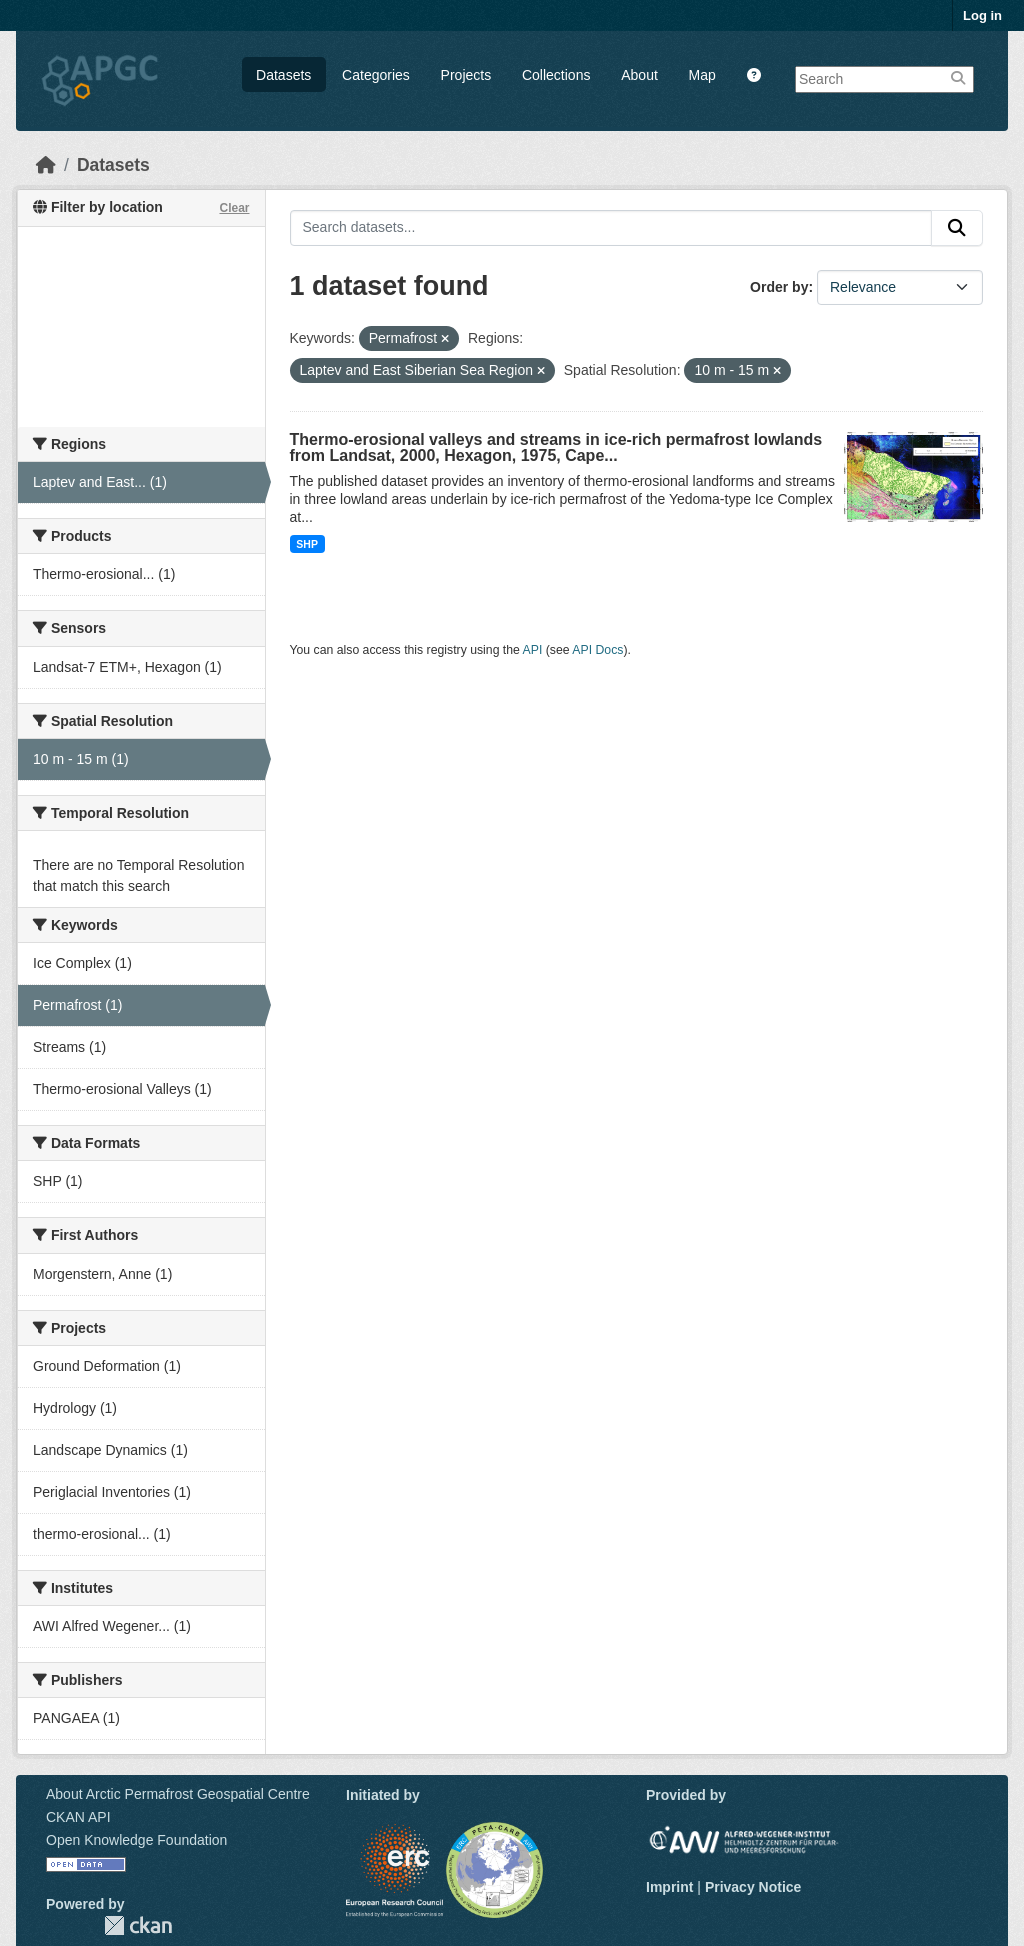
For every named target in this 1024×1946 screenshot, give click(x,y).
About (639, 75)
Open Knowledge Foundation (136, 1840)
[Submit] (957, 228)
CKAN (138, 1925)
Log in (982, 15)
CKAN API (78, 1817)
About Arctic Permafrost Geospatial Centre (178, 1794)
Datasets (283, 75)
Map (702, 75)
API (533, 650)
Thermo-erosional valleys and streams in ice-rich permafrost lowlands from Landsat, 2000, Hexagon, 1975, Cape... (556, 447)
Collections (556, 75)
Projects (466, 75)
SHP (307, 544)
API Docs (597, 650)
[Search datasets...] (611, 228)
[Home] (46, 165)
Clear (234, 208)
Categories (376, 75)
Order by (779, 287)
